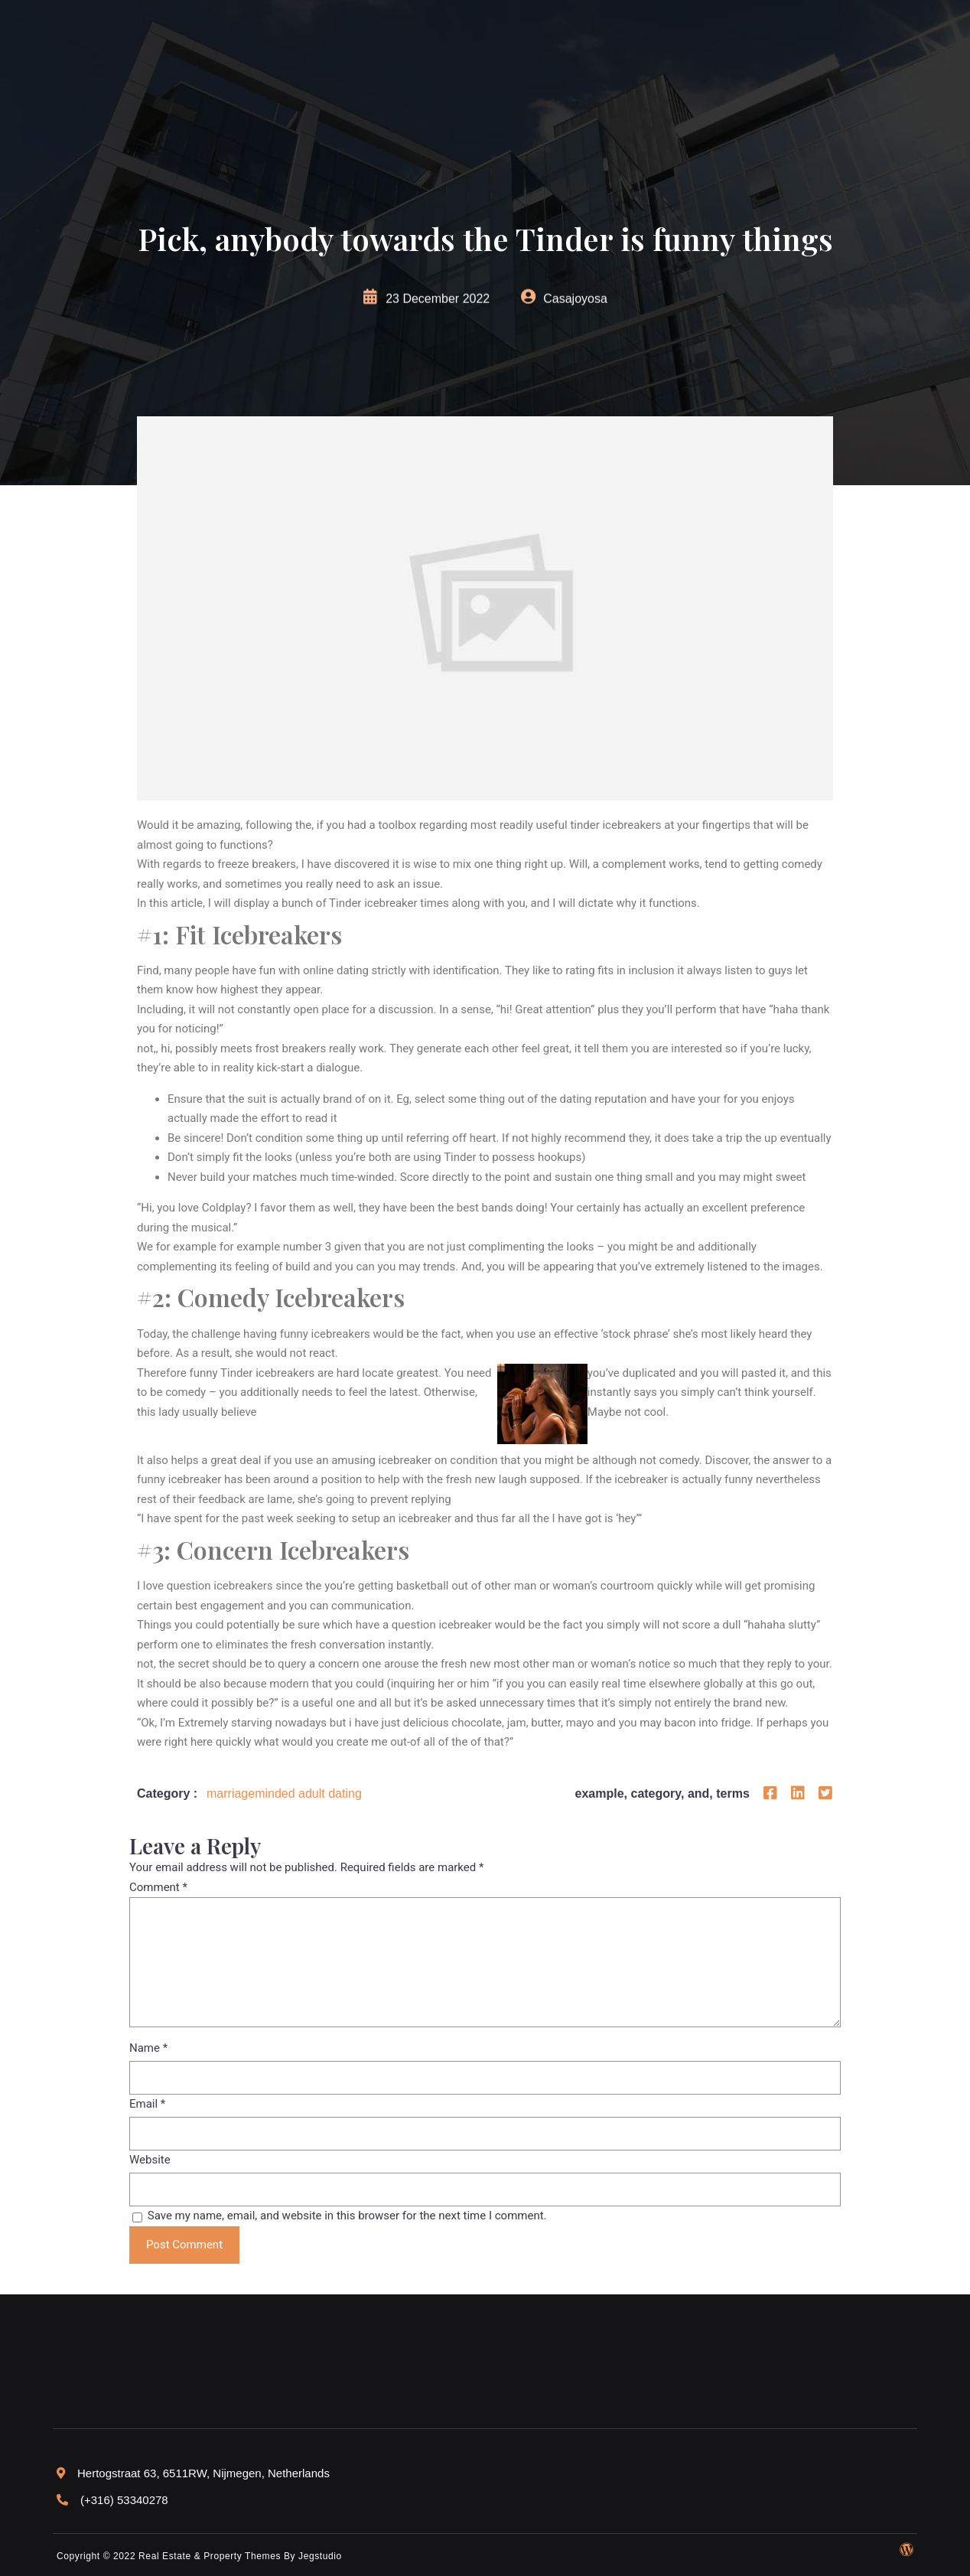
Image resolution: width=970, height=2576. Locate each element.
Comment (158, 1887)
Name (148, 2048)
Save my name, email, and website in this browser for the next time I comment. (347, 2215)
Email (147, 2104)
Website (150, 2160)
